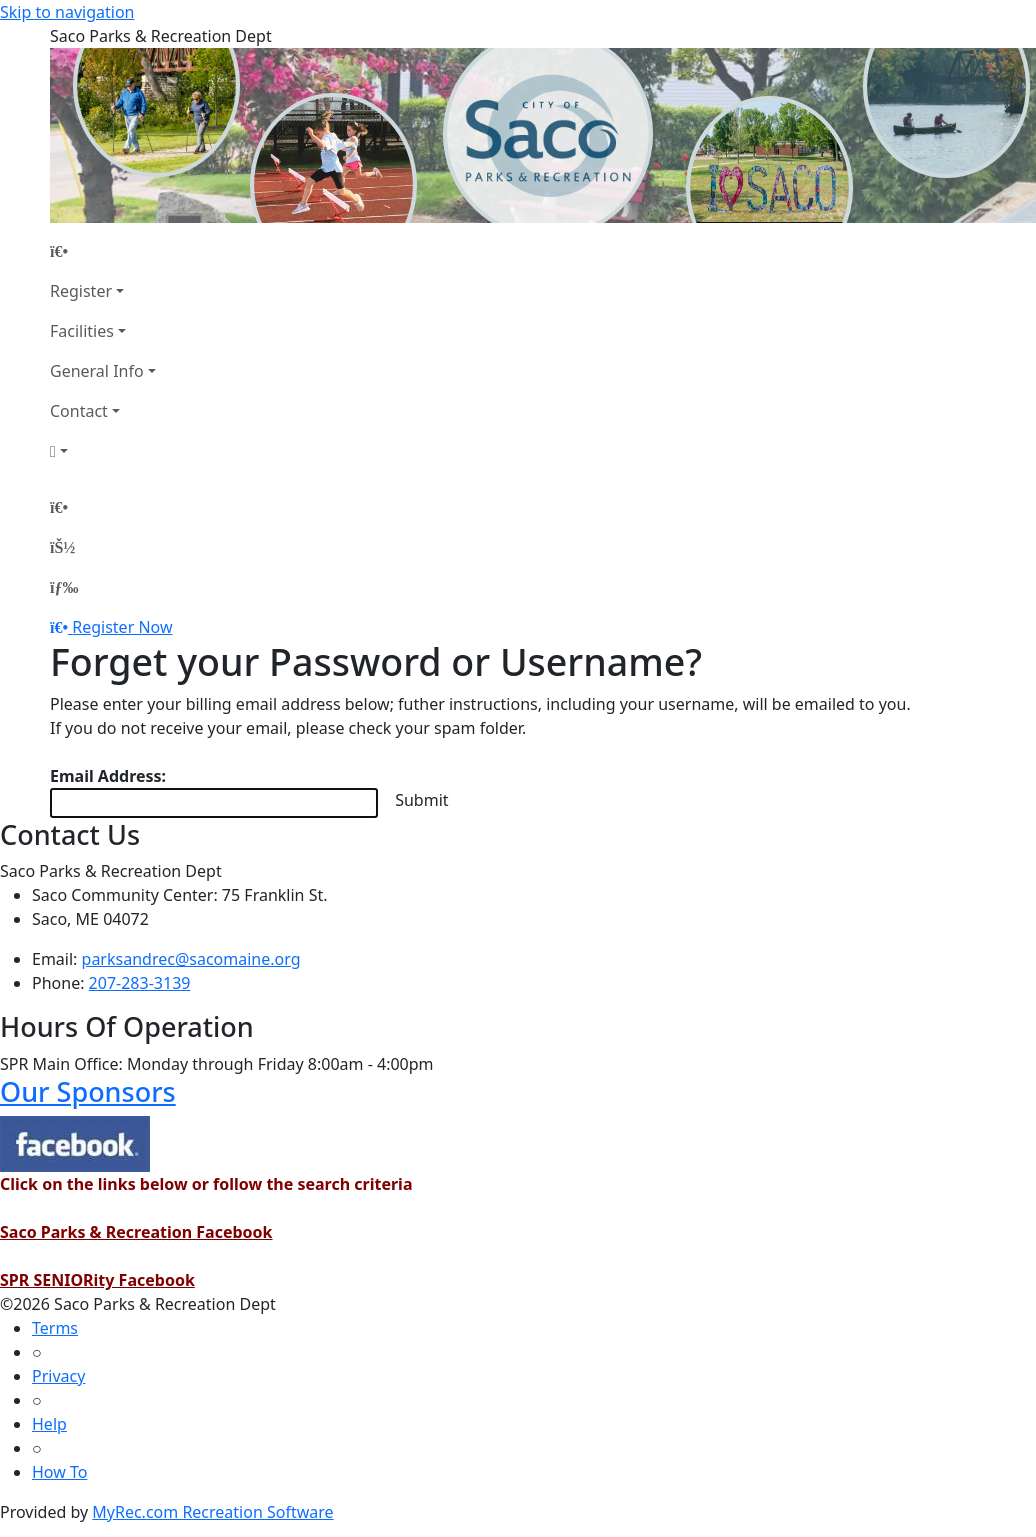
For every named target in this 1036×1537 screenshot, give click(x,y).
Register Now (122, 627)
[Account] (103, 451)
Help (49, 1424)
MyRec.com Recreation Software (212, 1512)
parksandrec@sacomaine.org (191, 959)
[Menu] (64, 587)
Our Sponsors (88, 1091)
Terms (55, 1328)
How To (59, 1472)
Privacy (58, 1376)
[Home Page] (103, 251)
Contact (79, 411)
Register (81, 291)
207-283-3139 (140, 983)
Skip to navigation (67, 12)
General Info (97, 371)
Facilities (82, 331)
